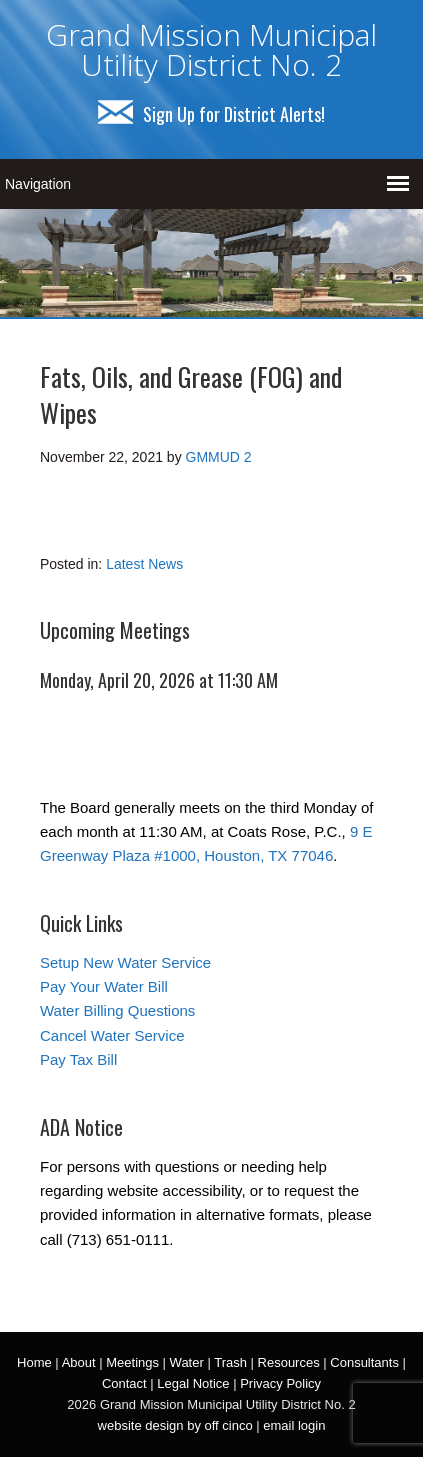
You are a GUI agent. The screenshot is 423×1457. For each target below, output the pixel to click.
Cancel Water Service (112, 1035)
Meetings (132, 1362)
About (79, 1362)
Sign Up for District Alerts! (211, 114)
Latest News (144, 564)
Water (187, 1362)
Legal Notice (193, 1383)
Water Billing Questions (117, 1010)
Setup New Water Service (125, 962)
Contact (124, 1383)
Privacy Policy (280, 1383)
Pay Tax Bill (78, 1059)
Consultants (364, 1362)
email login (294, 1425)
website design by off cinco (175, 1425)
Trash (230, 1362)
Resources (289, 1362)
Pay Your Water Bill (104, 986)
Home (34, 1362)
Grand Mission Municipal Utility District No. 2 (211, 49)
